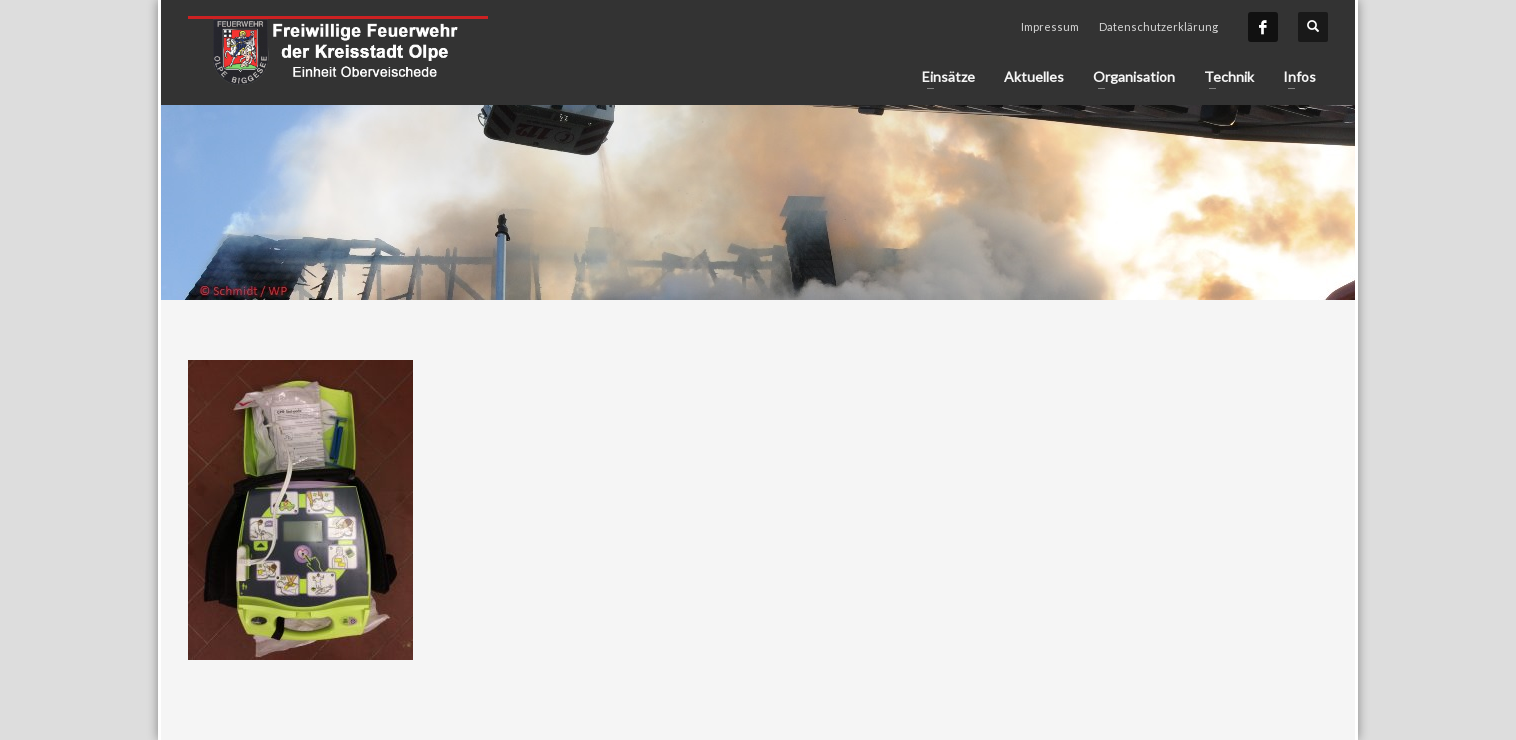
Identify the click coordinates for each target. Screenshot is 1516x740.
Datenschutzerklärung (1158, 26)
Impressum (1050, 26)
